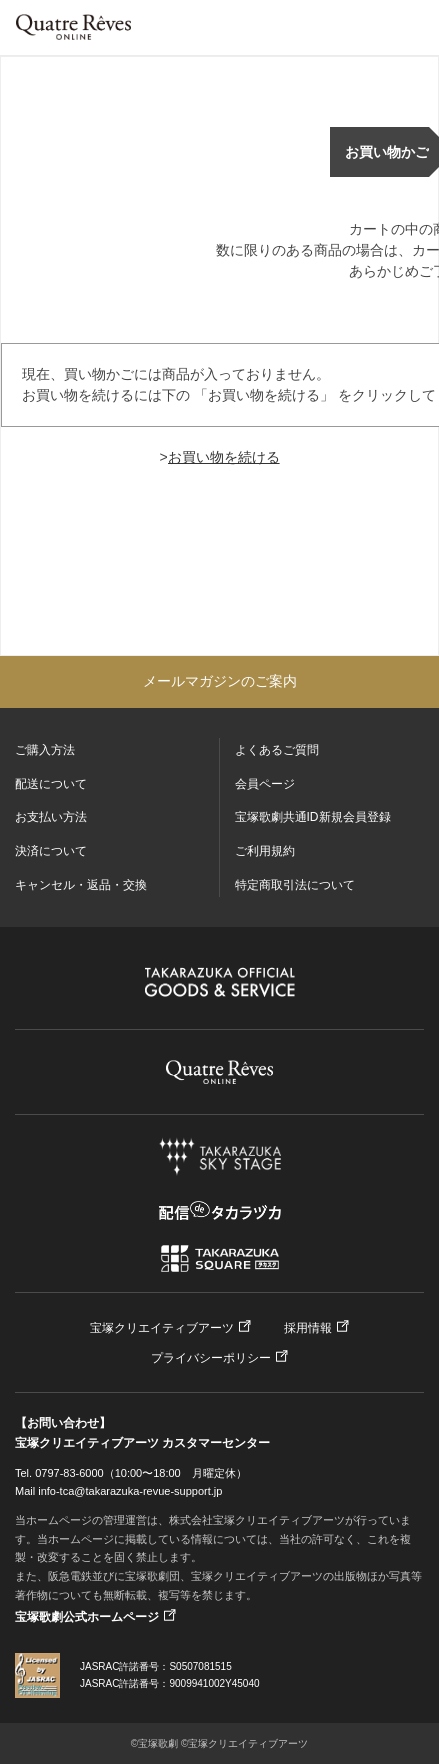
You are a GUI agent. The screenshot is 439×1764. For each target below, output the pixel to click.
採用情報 (308, 1328)
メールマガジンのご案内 (220, 681)
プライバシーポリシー (211, 1358)
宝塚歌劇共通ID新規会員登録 (313, 817)
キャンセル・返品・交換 (81, 885)
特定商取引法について (295, 885)
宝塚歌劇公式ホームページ (87, 1617)
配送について (51, 784)
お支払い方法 (51, 817)
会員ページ (265, 784)
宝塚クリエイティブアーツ (162, 1328)
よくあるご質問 (277, 750)
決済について (51, 851)
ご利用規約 (265, 851)
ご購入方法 (45, 750)
